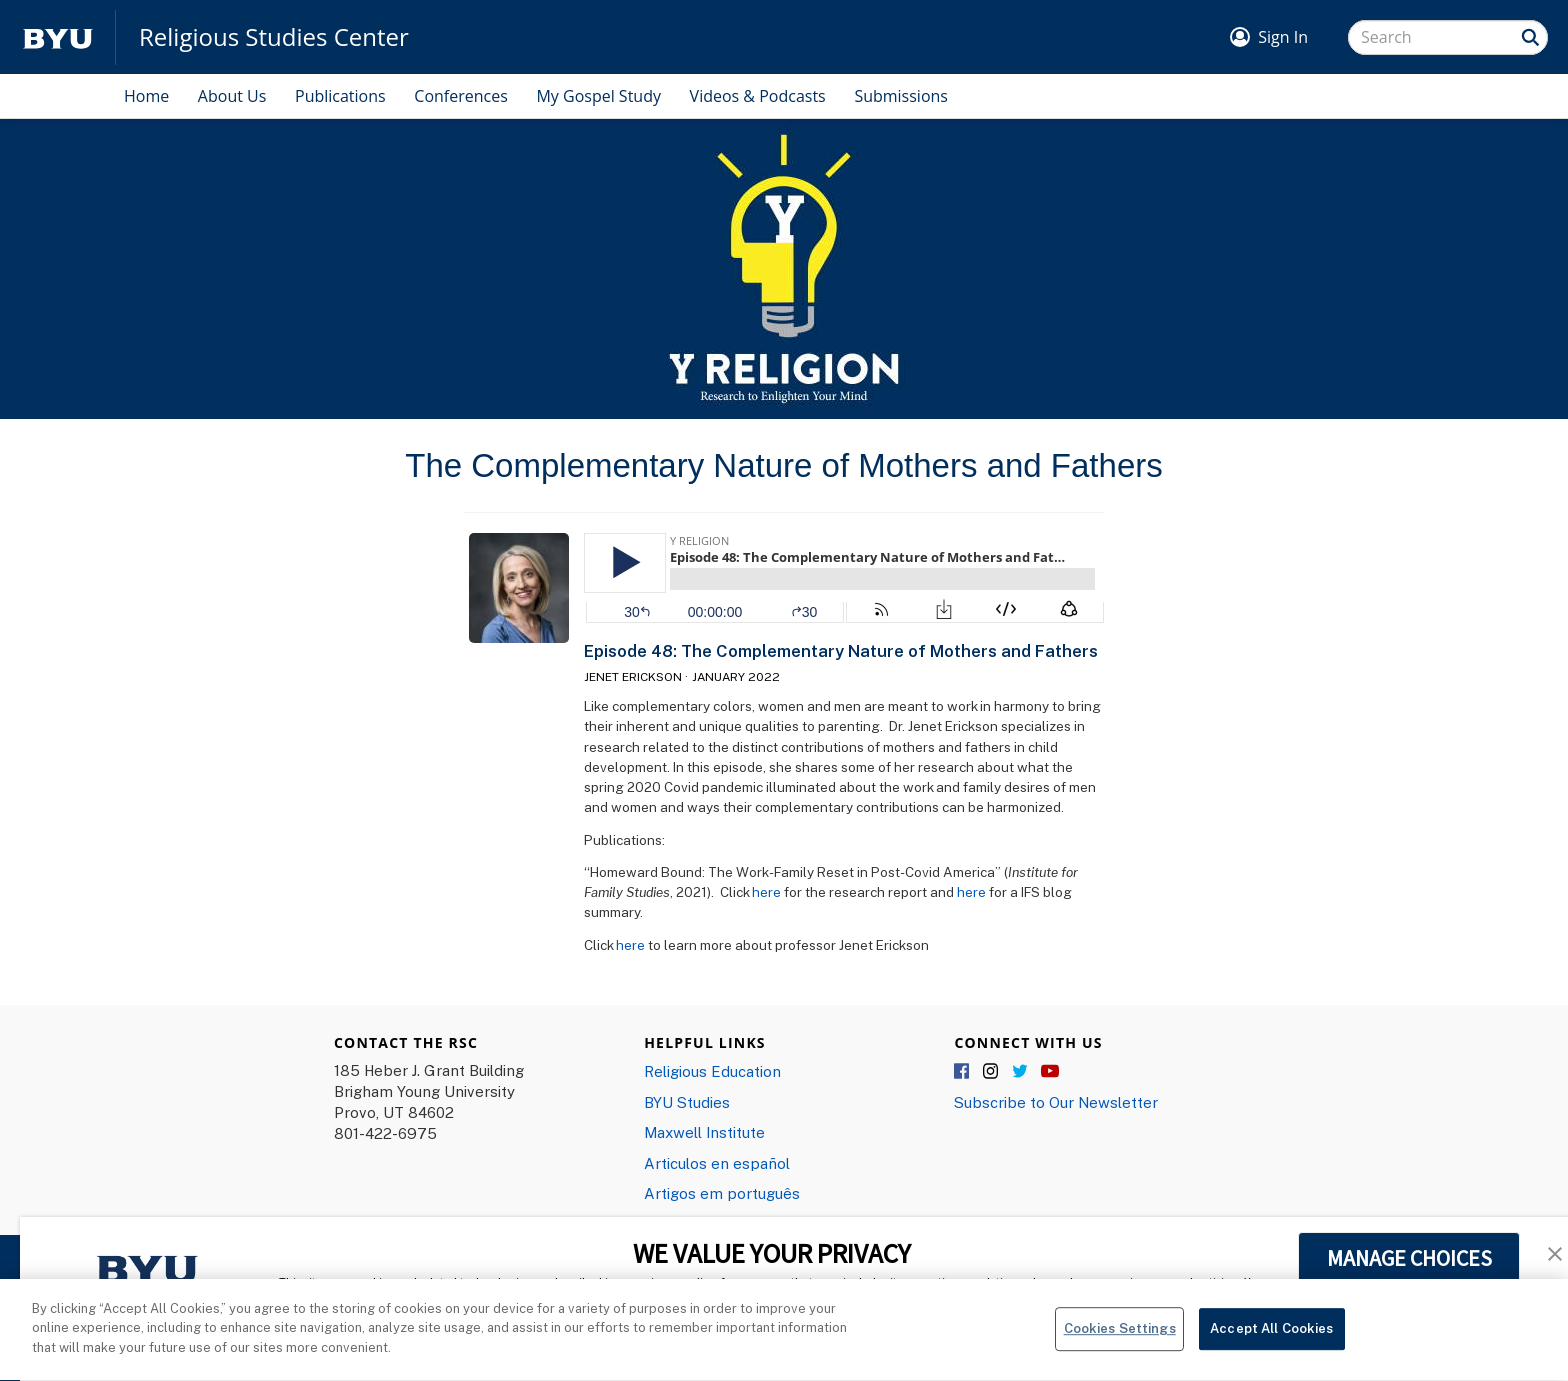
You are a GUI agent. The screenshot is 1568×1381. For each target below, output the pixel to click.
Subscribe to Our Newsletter (1056, 1102)
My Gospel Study (598, 96)
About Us (232, 96)
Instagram (992, 1072)
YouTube (1050, 1072)
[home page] (58, 37)
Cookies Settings (1120, 1340)
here (766, 892)
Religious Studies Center (274, 37)
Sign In (1283, 37)
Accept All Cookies (1271, 1340)
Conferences (461, 96)
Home (146, 96)
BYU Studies (687, 1102)
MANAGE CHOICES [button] (1409, 1258)
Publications (340, 96)
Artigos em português (722, 1193)
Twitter (1021, 1072)
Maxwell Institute (704, 1132)
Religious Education (712, 1071)
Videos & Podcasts (758, 96)
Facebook (963, 1072)
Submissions (901, 96)
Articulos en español (717, 1163)
